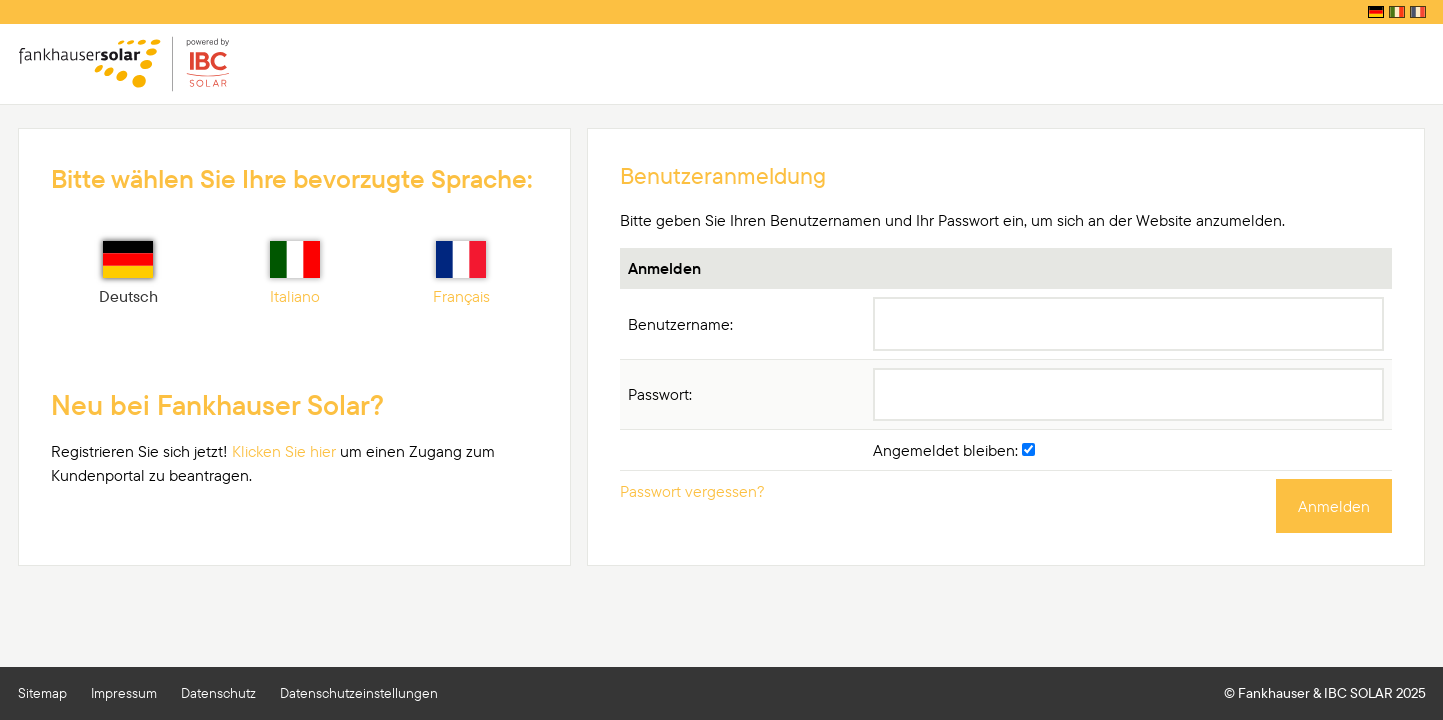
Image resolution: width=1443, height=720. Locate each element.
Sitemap (42, 693)
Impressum (124, 693)
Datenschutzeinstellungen (359, 693)
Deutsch (128, 274)
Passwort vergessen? (692, 491)
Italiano (295, 274)
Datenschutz (218, 693)
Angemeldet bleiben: (954, 450)
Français (461, 274)
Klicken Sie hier (284, 451)
